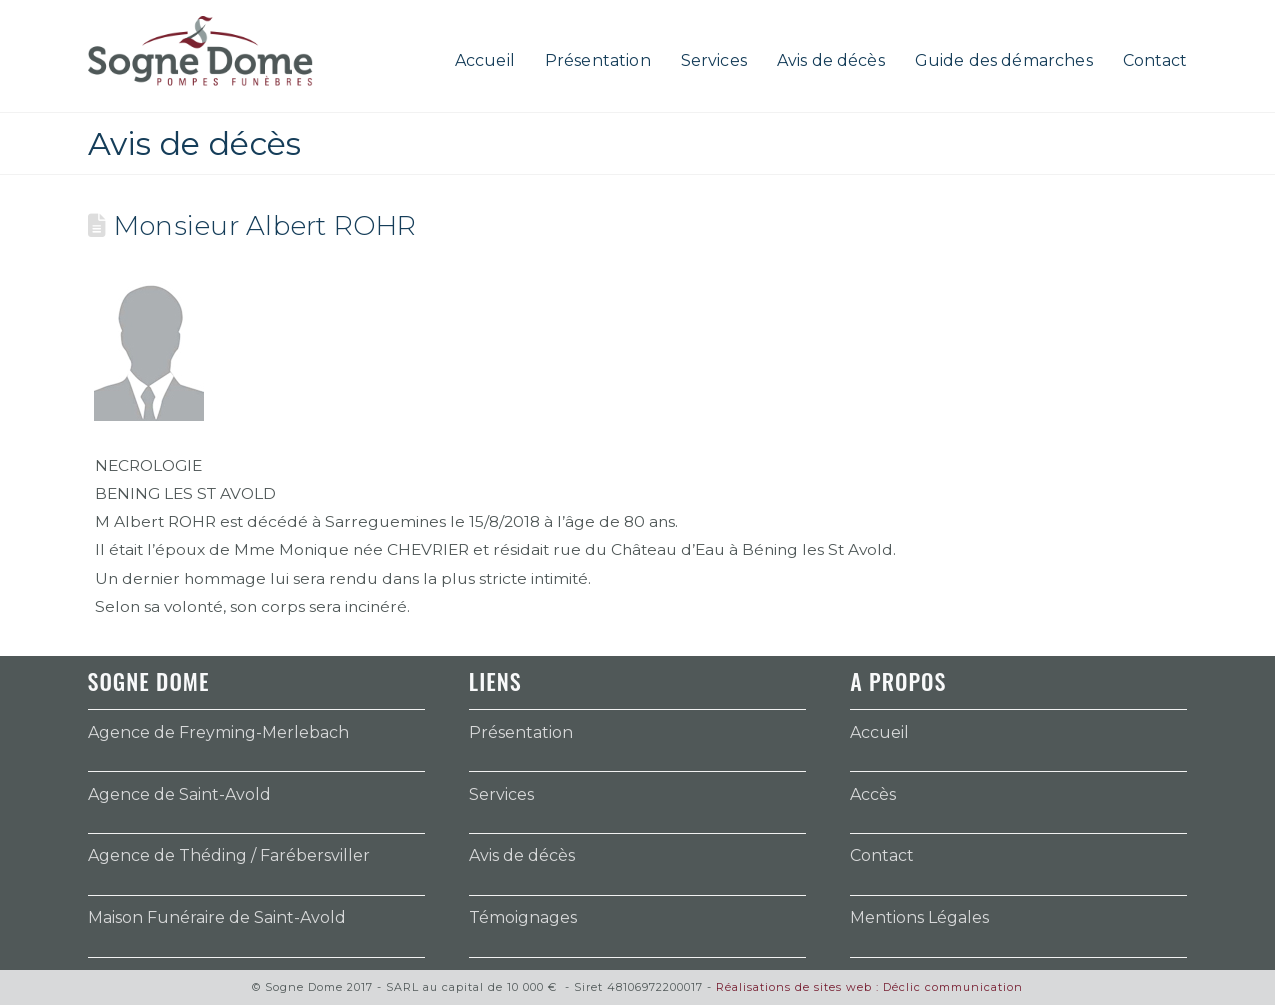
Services (501, 794)
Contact (882, 855)
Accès (873, 794)
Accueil (879, 732)
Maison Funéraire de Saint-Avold (217, 917)
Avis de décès (522, 855)
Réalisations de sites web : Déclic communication (869, 987)
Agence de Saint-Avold (179, 794)
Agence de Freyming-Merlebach (218, 732)
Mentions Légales (919, 917)
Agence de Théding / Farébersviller (229, 855)
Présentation (521, 732)
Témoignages (523, 917)
